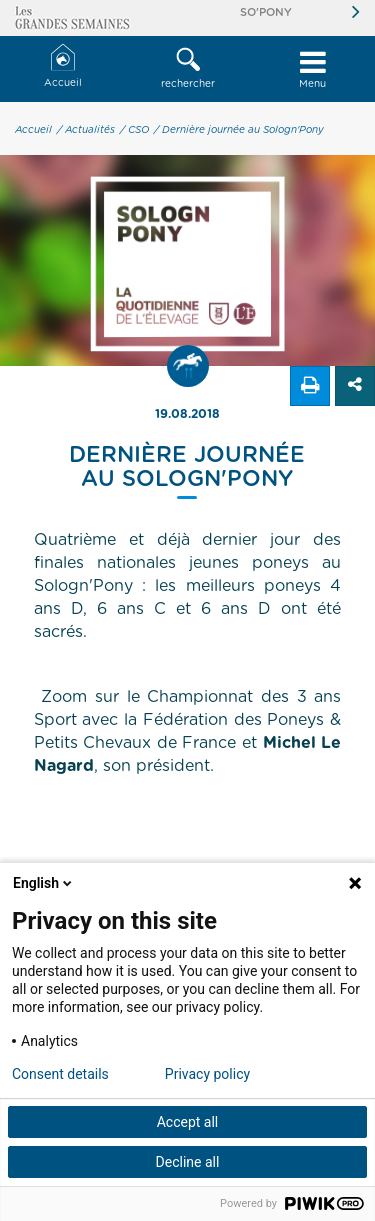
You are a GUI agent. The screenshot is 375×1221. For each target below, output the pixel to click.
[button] (187, 69)
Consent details (60, 1074)
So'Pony (266, 12)
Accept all (188, 1122)
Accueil (63, 66)
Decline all (188, 1162)
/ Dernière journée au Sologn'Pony (239, 130)
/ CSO (134, 130)
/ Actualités (86, 130)
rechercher (187, 68)
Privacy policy (207, 1074)
